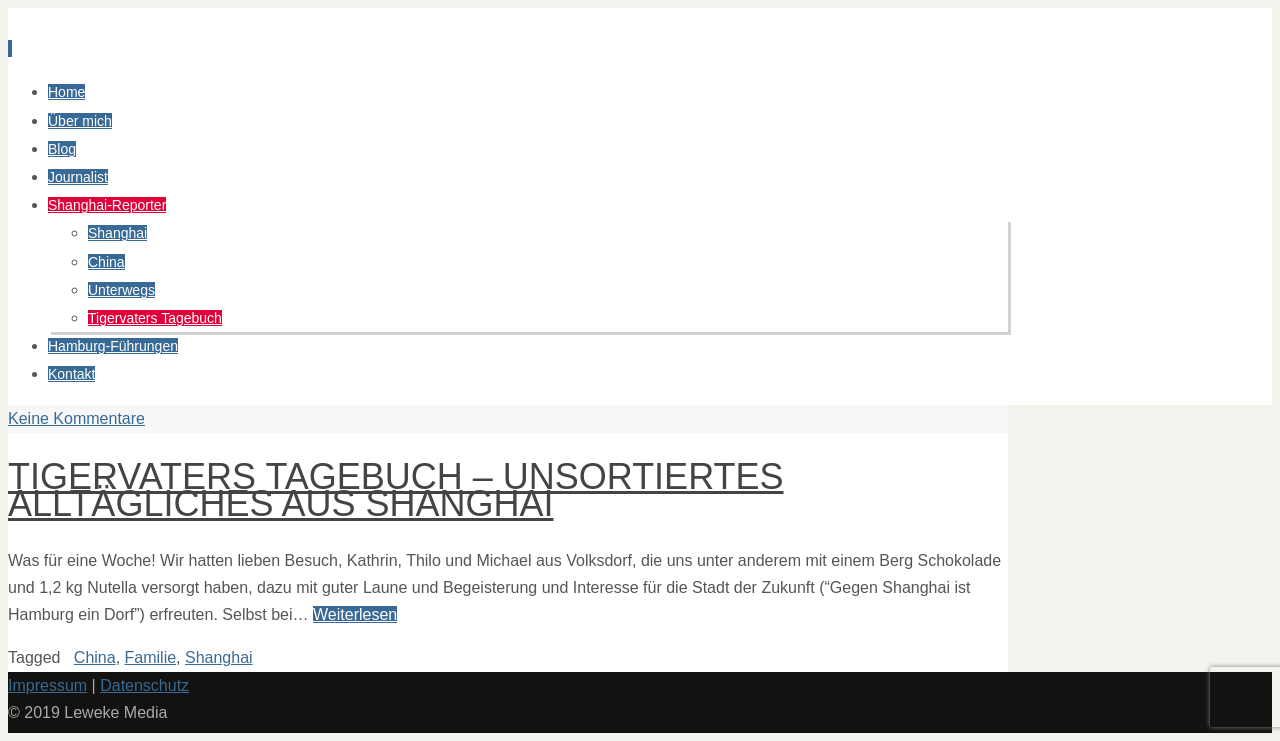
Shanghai (219, 657)
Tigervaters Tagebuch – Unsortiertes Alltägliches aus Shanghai (396, 490)
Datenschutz (144, 685)
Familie (151, 657)
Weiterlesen (355, 614)
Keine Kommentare (76, 418)
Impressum (47, 685)
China (95, 657)
